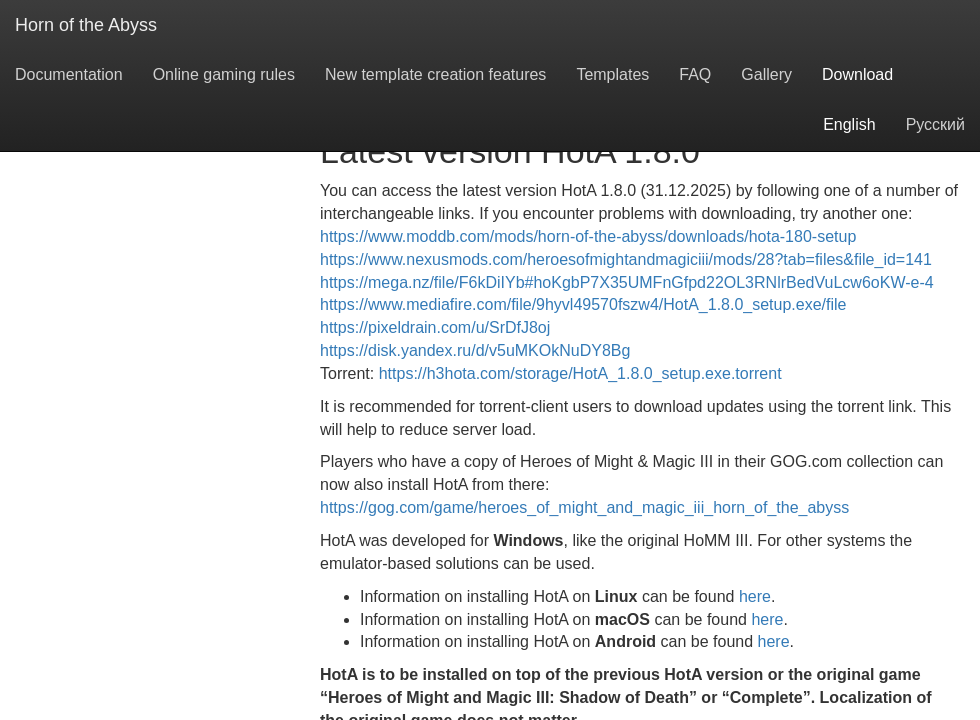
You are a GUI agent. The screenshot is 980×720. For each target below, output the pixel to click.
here (755, 596)
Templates (612, 74)
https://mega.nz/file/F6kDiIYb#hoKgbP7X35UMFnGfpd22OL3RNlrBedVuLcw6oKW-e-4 (627, 282)
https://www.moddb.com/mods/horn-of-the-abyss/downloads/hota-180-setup (588, 236)
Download (857, 74)
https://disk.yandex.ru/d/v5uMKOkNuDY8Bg (475, 350)
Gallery (766, 74)
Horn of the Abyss (86, 25)
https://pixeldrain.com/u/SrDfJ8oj (435, 327)
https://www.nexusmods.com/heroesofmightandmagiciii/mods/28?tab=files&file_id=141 (626, 259)
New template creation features (435, 74)
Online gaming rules (224, 74)
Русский (935, 124)
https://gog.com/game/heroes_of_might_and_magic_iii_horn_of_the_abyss (584, 507)
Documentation (69, 74)
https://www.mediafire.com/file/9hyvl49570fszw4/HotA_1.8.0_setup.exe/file (583, 304)
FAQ (695, 74)
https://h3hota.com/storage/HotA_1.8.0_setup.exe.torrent (580, 373)
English (849, 124)
